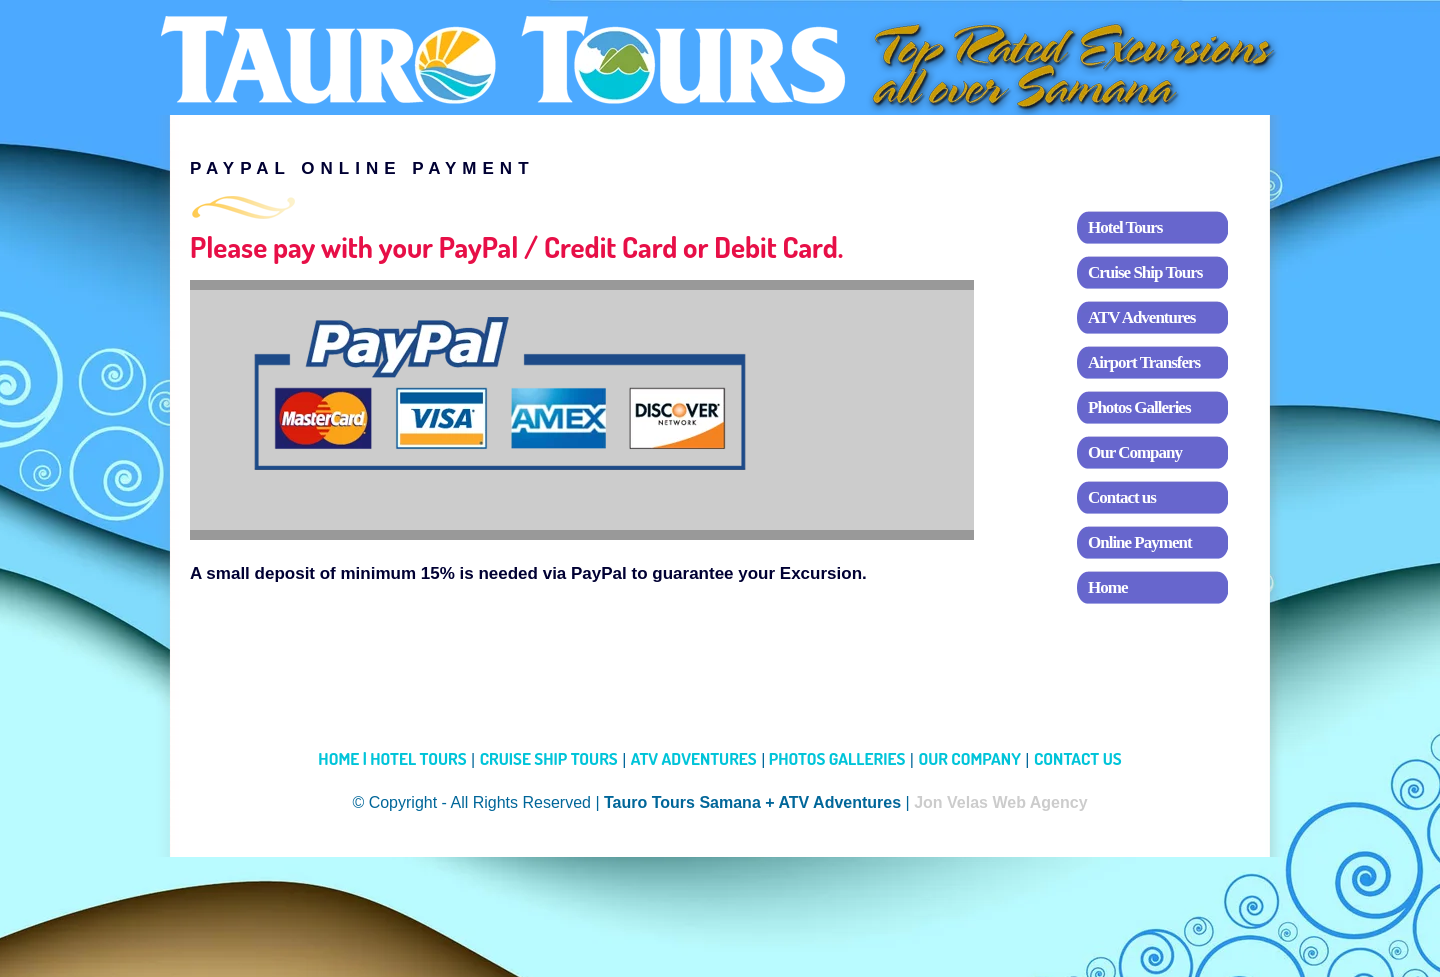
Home (1107, 587)
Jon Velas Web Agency (1000, 802)
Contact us (1122, 497)
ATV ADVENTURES (694, 758)
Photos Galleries (1139, 407)
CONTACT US (1078, 758)
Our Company (1135, 452)
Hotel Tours (1125, 227)
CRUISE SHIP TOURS (549, 758)
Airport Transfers (1144, 362)
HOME (344, 758)
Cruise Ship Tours (1145, 272)
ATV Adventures (1141, 317)
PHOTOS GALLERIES (835, 758)
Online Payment (1140, 542)
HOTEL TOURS (418, 758)
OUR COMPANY (969, 758)
